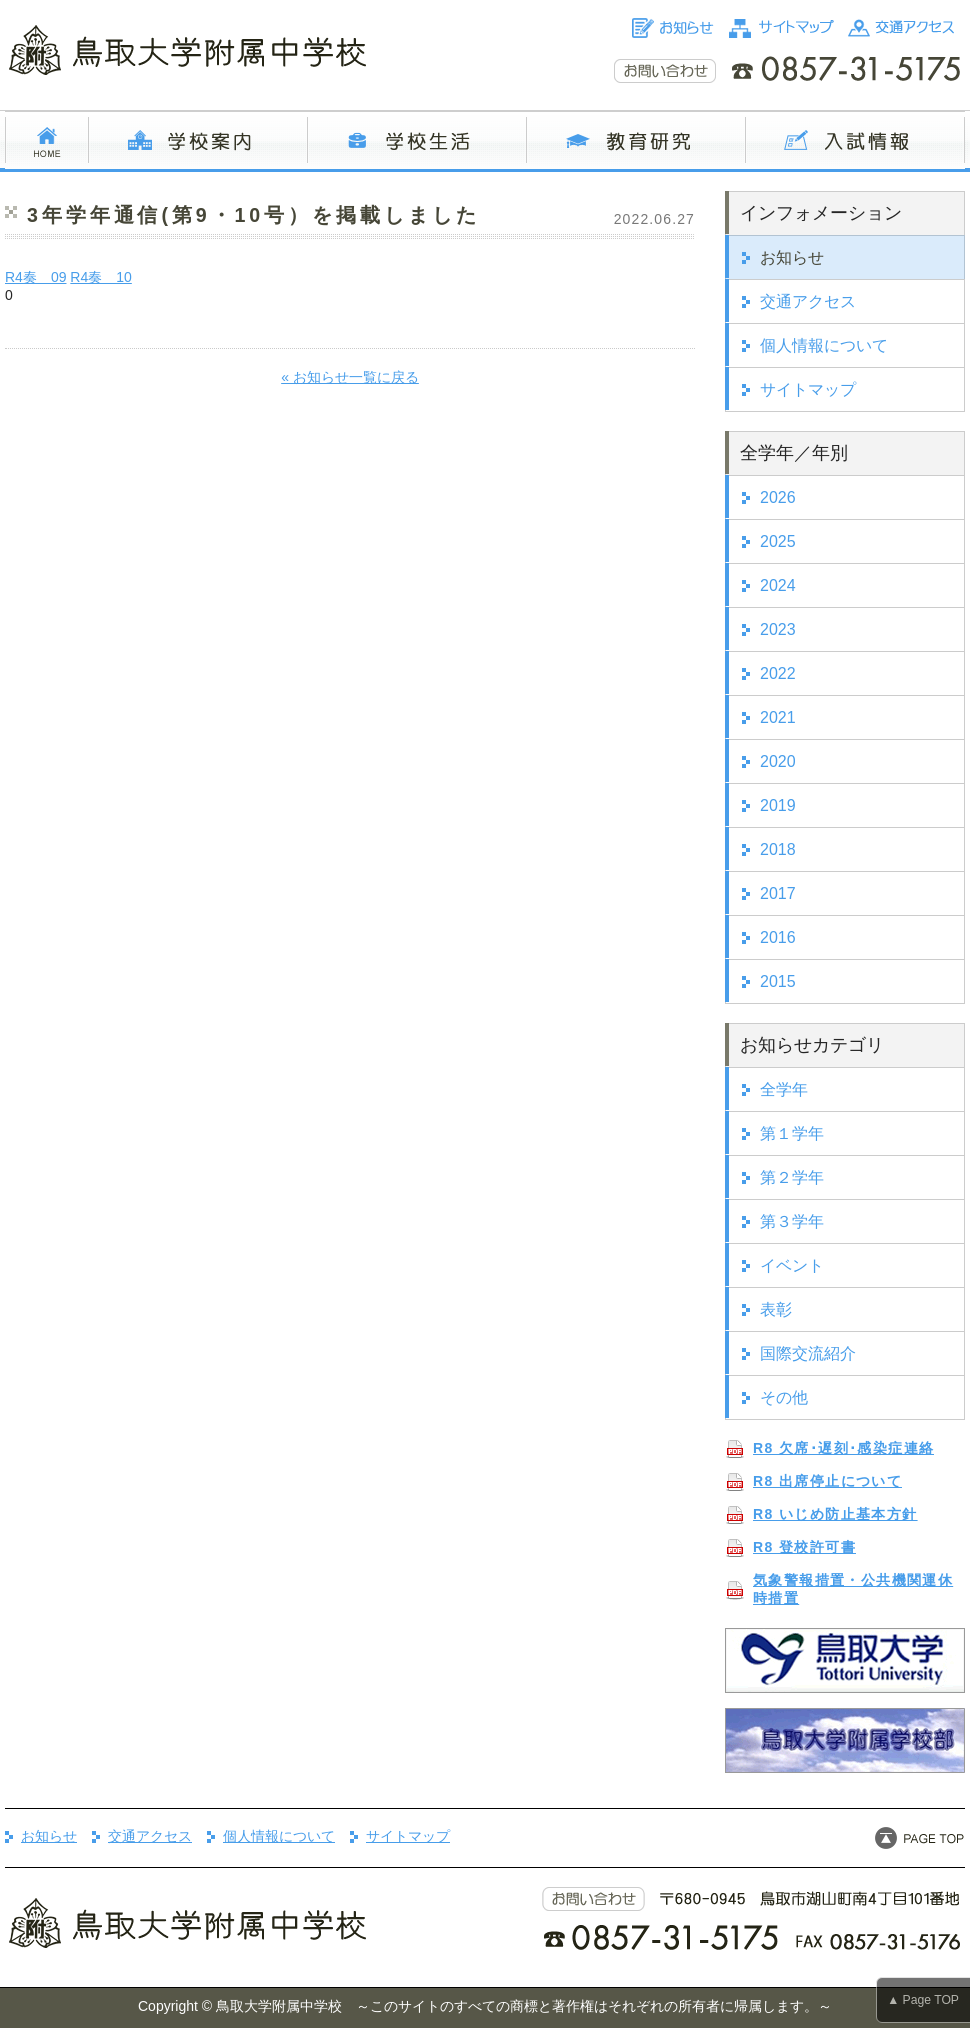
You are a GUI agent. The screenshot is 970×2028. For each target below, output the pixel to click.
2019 (778, 805)
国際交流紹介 (808, 1353)
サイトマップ (808, 389)
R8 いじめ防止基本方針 (835, 1514)
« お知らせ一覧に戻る (350, 377)
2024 (778, 585)
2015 (778, 981)
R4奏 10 (100, 277)
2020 (778, 761)
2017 (778, 893)
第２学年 (792, 1177)
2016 (778, 937)
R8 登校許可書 (804, 1547)
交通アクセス (808, 301)
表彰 (776, 1309)
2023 (778, 629)
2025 (778, 541)
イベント (792, 1265)
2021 (778, 717)
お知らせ (792, 257)
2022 (778, 673)
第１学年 (792, 1133)
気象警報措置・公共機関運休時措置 (853, 1589)
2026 (778, 497)
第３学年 (792, 1221)
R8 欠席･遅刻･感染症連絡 (843, 1448)
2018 (778, 849)
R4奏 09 (35, 277)
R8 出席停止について (827, 1481)
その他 (784, 1397)
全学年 (784, 1089)
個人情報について (824, 345)
